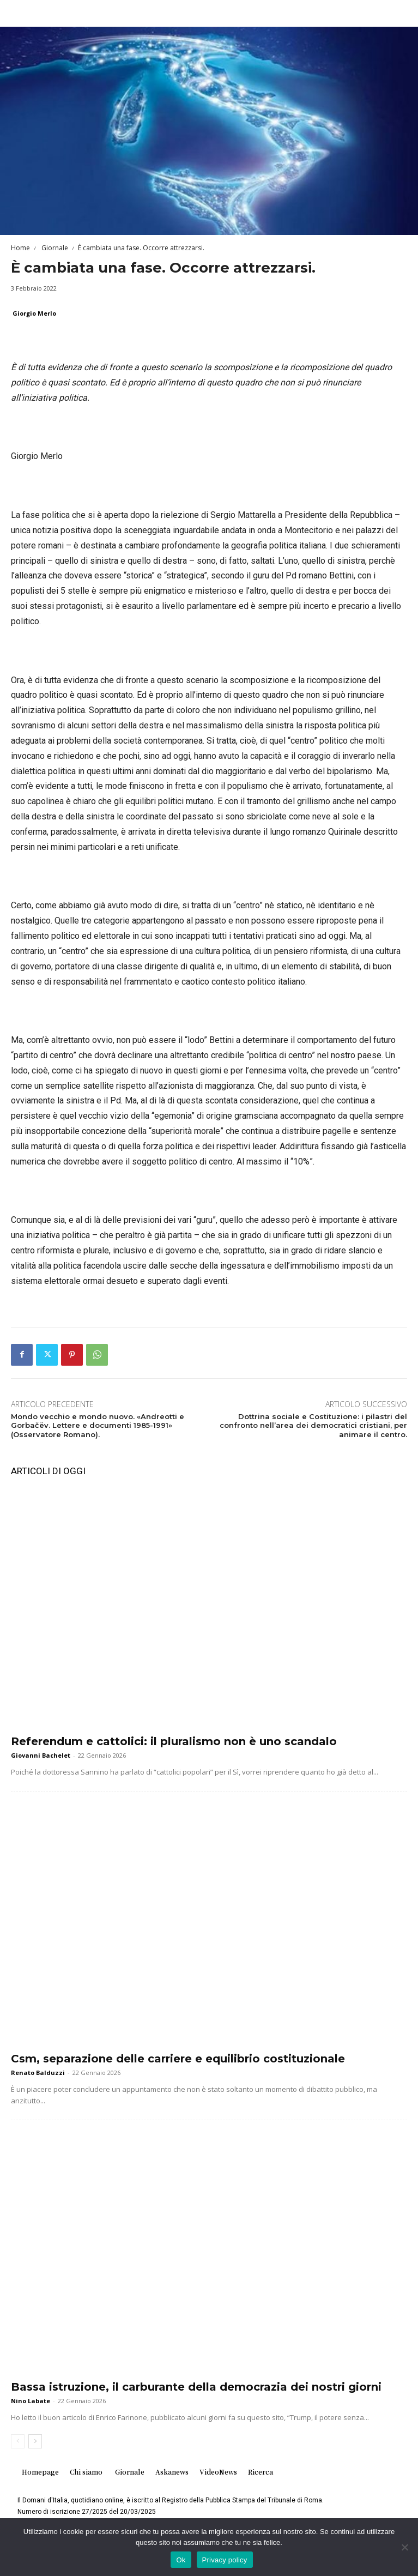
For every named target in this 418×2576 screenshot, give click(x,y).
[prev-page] (18, 2441)
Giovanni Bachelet (40, 1755)
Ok (180, 2560)
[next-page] (35, 2441)
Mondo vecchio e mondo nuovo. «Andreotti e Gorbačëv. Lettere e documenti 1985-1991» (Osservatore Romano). (97, 1425)
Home (20, 247)
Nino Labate (30, 2401)
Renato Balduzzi (38, 2072)
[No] (404, 2547)
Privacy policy (224, 2560)
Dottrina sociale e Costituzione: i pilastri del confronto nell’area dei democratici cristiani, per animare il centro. (313, 1425)
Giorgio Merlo (34, 313)
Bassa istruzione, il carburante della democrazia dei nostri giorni (196, 2386)
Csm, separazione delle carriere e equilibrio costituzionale (178, 2058)
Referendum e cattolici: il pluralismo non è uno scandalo (174, 1741)
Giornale (54, 247)
